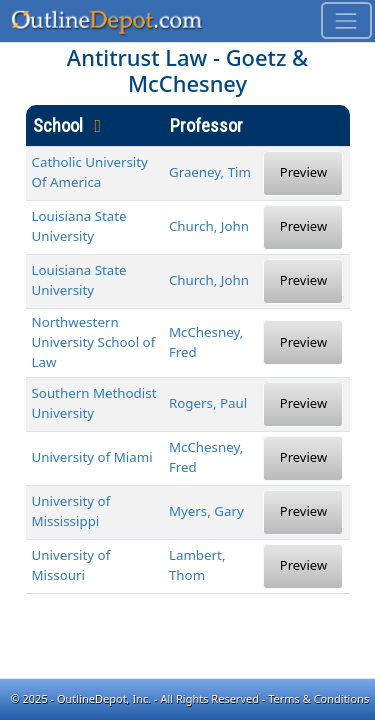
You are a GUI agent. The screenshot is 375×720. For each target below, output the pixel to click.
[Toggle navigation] (346, 20)
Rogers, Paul (208, 403)
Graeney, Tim (210, 172)
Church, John (209, 226)
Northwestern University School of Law (94, 342)
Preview (303, 172)
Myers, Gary (206, 511)
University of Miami (92, 457)
